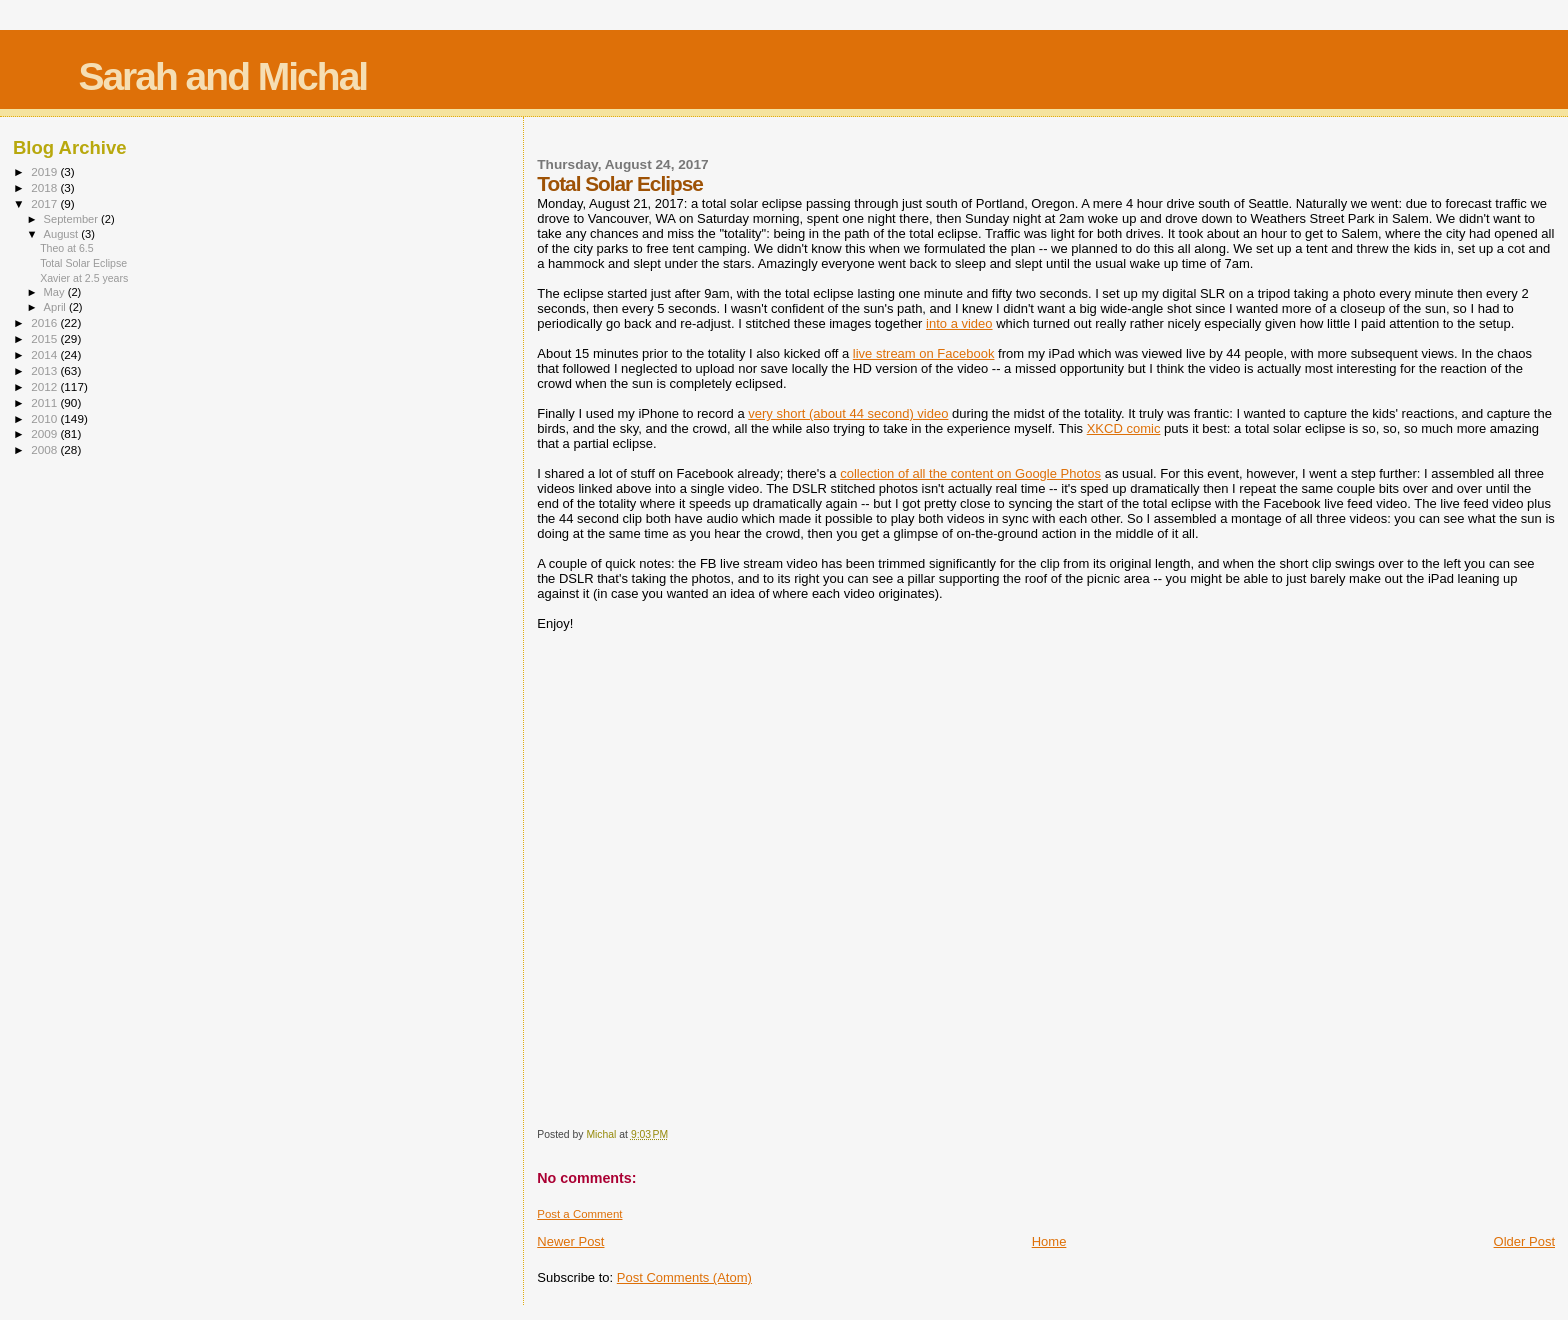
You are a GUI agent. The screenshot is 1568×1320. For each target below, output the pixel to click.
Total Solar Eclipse (83, 263)
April (56, 307)
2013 (45, 370)
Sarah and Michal (222, 76)
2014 (45, 354)
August (63, 234)
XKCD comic (1124, 428)
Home (1049, 1241)
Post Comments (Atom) (684, 1277)
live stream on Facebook (924, 353)
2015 (45, 338)
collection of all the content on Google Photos (970, 473)
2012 (45, 386)
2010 (45, 418)
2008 (45, 449)
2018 (45, 187)
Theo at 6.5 (67, 248)
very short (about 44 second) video (848, 413)
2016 (45, 322)
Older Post (1524, 1241)
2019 (45, 171)
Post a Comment (579, 1214)
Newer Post (570, 1241)
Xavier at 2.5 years (84, 278)
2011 (45, 402)
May (56, 292)
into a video (959, 323)
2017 (45, 203)
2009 (45, 433)
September (73, 219)
